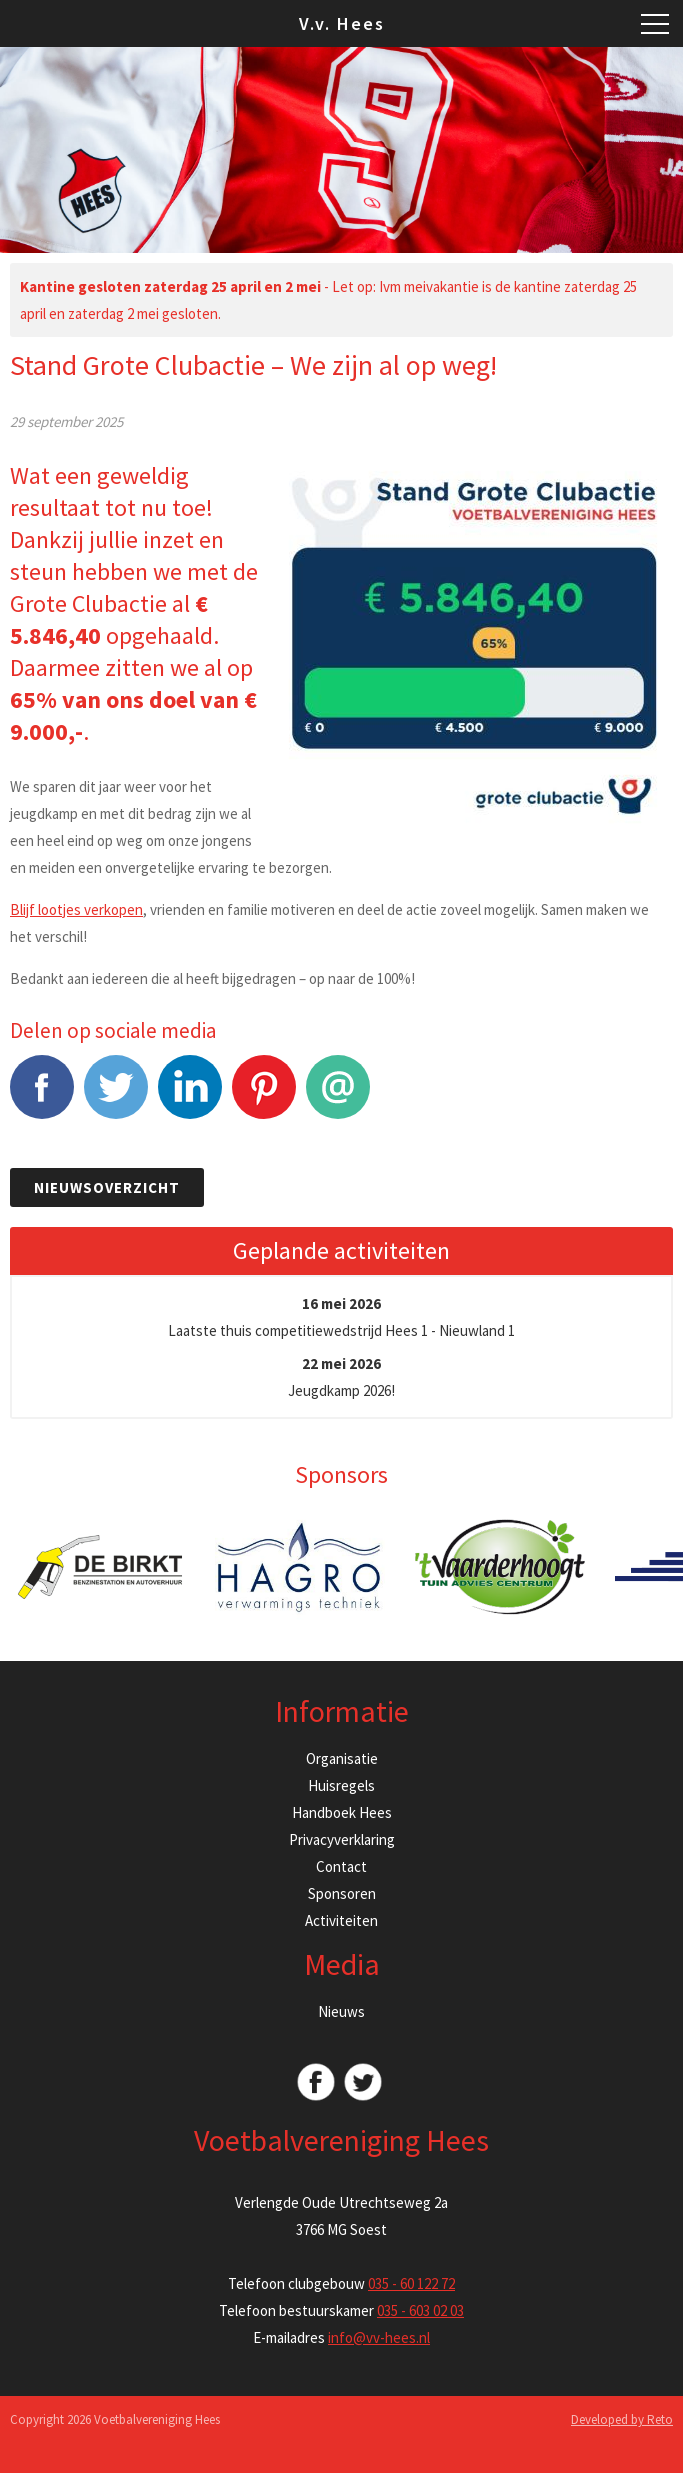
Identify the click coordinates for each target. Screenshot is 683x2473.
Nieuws (341, 2011)
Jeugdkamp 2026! (341, 1377)
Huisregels (341, 1785)
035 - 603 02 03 (420, 2310)
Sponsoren (342, 1893)
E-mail (338, 1097)
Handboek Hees (342, 1812)
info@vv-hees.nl (379, 2337)
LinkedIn (190, 1097)
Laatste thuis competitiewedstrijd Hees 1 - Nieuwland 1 (341, 1317)
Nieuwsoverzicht (107, 1187)
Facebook (42, 1097)
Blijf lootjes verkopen (76, 909)
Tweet (116, 1097)
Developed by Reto (622, 2419)
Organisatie (342, 1758)
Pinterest (264, 1097)
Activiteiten (341, 1920)
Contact (341, 1866)
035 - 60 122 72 (411, 2283)
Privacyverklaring (342, 1839)
